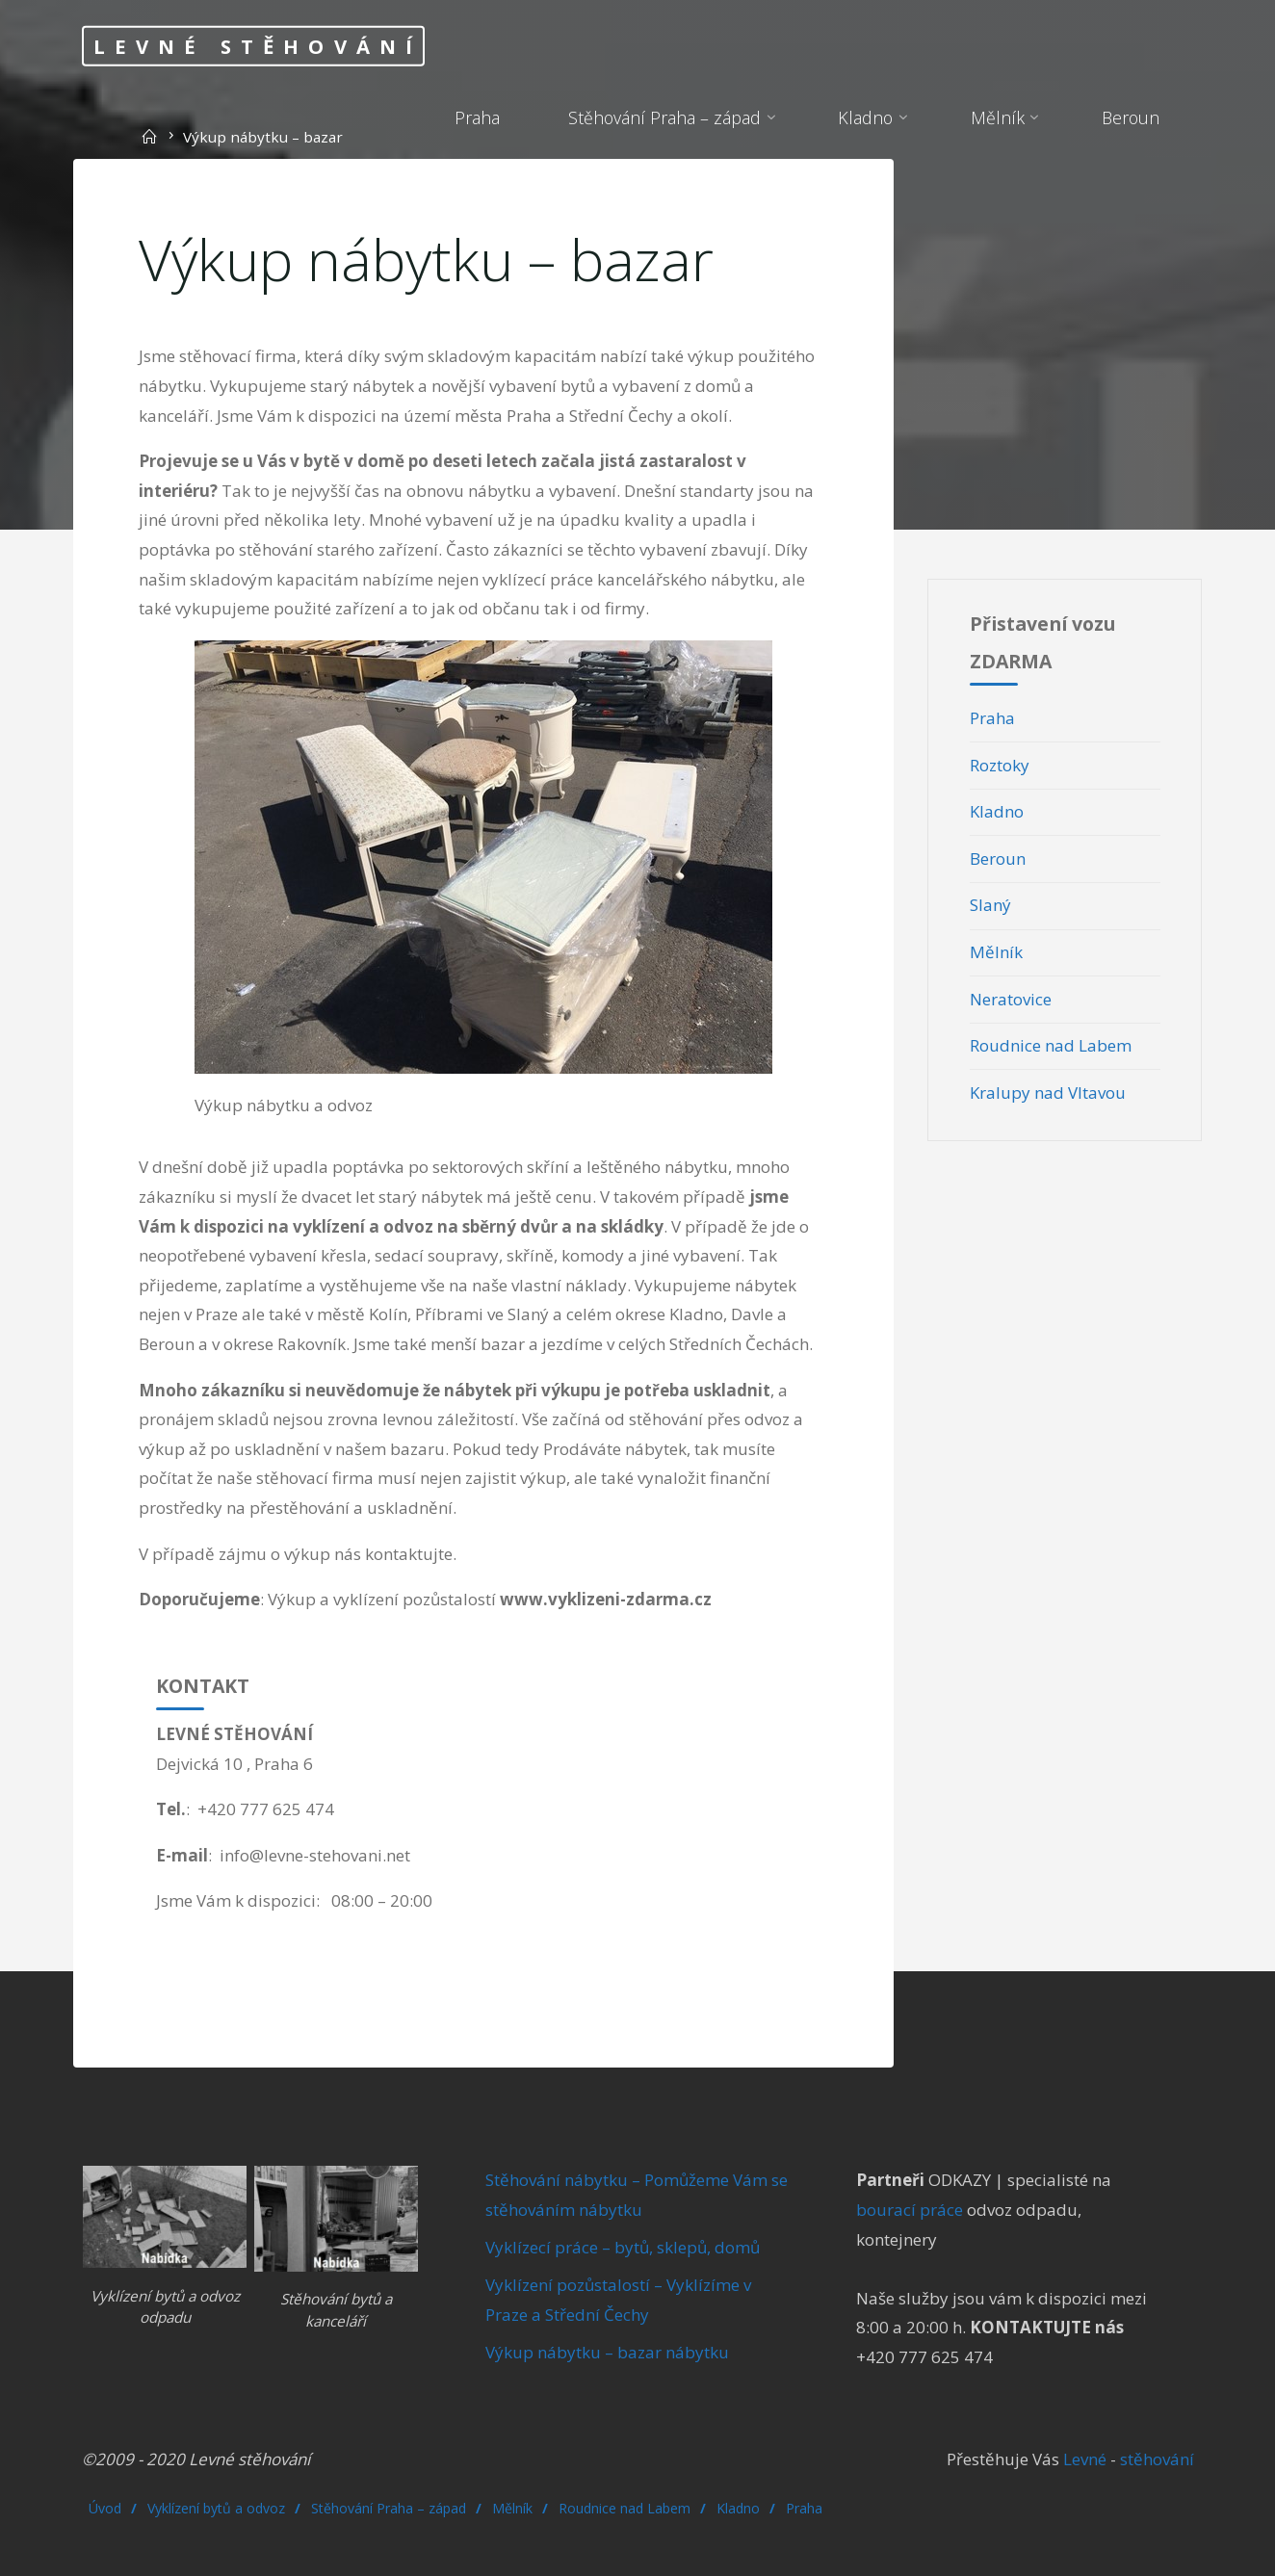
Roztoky (999, 765)
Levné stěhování (258, 45)
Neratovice (1011, 999)
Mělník (996, 952)
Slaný (990, 905)
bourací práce (909, 2210)
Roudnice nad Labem (1051, 1045)
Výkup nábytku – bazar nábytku (607, 2352)
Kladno (997, 811)
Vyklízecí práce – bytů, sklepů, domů (622, 2247)
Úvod (105, 2508)
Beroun (998, 858)
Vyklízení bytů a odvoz (216, 2508)
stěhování (1157, 2459)
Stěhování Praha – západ (388, 2508)
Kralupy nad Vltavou (1048, 1092)
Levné (1082, 2459)
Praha (992, 718)
